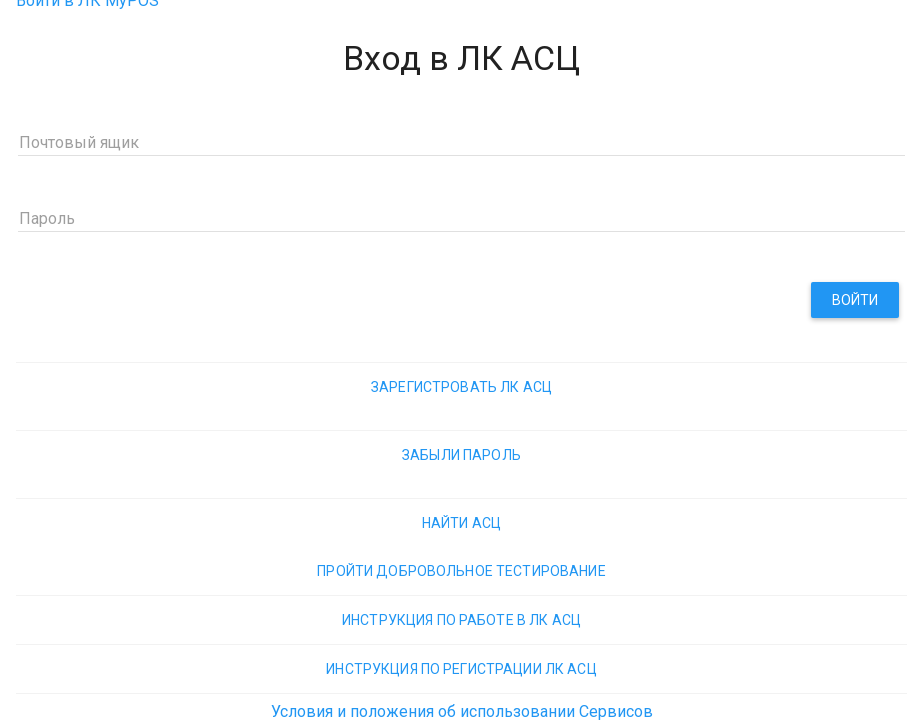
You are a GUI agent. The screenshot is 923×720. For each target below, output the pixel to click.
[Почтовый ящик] (461, 141)
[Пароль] (461, 217)
